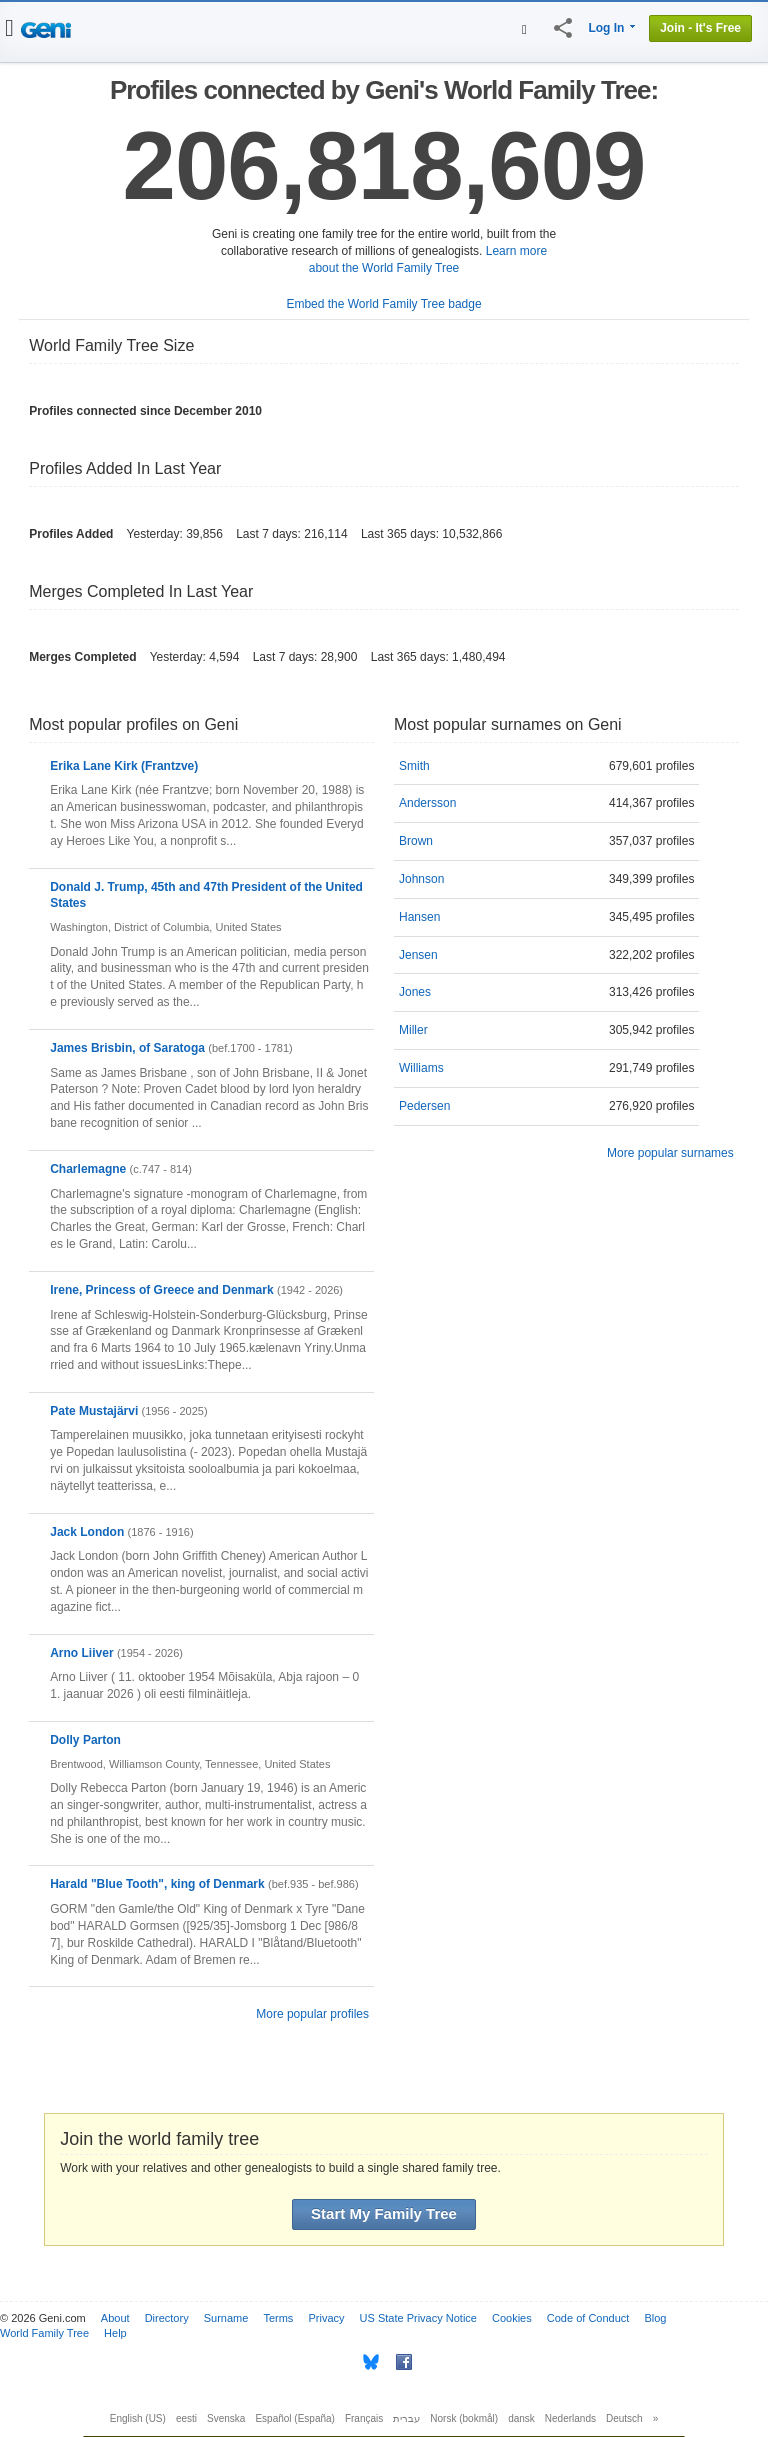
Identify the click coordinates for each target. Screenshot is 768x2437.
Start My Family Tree (384, 2213)
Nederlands (570, 2418)
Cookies (512, 2318)
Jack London (87, 1532)
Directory (167, 2318)
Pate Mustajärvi (94, 1411)
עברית (406, 2418)
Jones (415, 992)
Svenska (226, 2418)
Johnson (421, 879)
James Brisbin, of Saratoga (127, 1048)
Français (364, 2418)
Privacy (326, 2318)
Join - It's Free (700, 28)
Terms (278, 2318)
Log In (606, 28)
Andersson (427, 803)
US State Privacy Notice (418, 2318)
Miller (413, 1030)
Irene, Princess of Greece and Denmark (161, 1290)
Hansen (419, 917)
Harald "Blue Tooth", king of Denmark (157, 1884)
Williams (421, 1068)
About (115, 2318)
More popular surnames (670, 1153)
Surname (226, 2318)
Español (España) (295, 2418)
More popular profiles (312, 2014)
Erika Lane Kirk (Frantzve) (124, 766)
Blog (655, 2318)
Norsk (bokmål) (464, 2418)
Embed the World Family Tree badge (383, 304)
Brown (416, 841)
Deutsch (624, 2418)
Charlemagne (88, 1169)
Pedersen (424, 1106)
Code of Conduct (588, 2318)
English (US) (138, 2418)
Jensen (418, 955)
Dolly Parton (85, 1740)
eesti (186, 2418)
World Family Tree (44, 2333)
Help (115, 2333)
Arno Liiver (81, 1653)
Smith (414, 766)
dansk (521, 2418)
